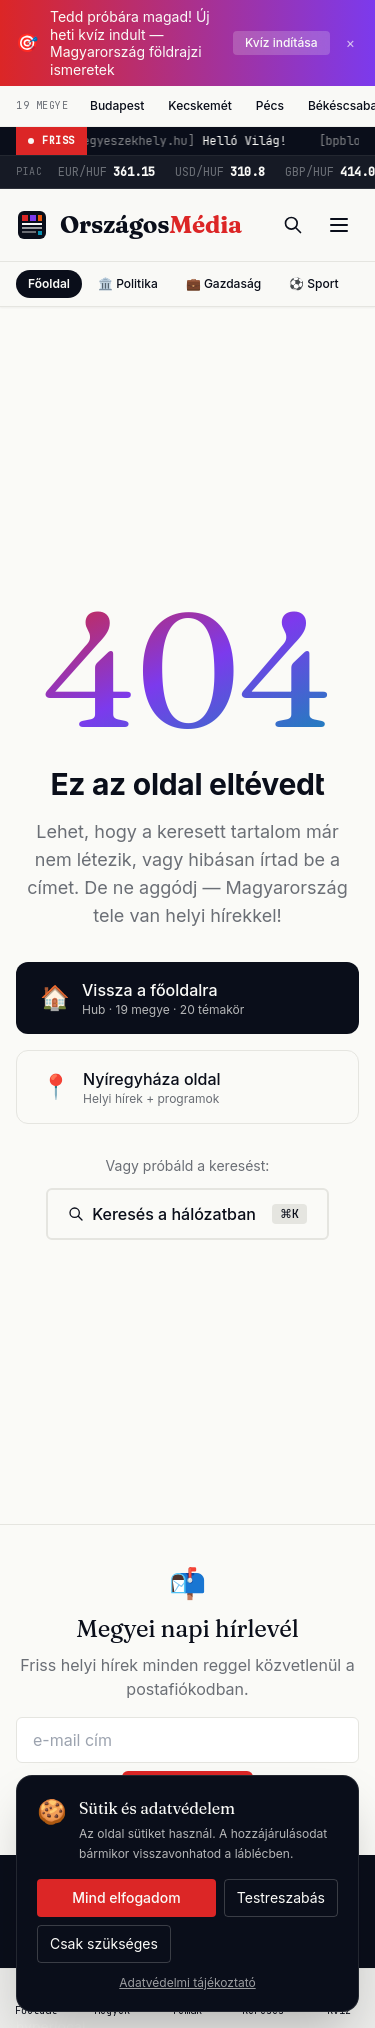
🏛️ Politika (128, 283)
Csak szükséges (104, 1943)
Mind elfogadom (126, 1897)
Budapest (117, 105)
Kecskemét (200, 105)
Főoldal (49, 283)
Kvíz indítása (281, 42)
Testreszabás (281, 1897)
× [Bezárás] (350, 42)
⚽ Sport (314, 283)
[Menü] (339, 225)
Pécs (270, 105)
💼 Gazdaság (223, 283)
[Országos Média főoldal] (129, 225)
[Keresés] (293, 225)
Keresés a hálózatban (187, 1214)
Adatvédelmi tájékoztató (187, 1982)
